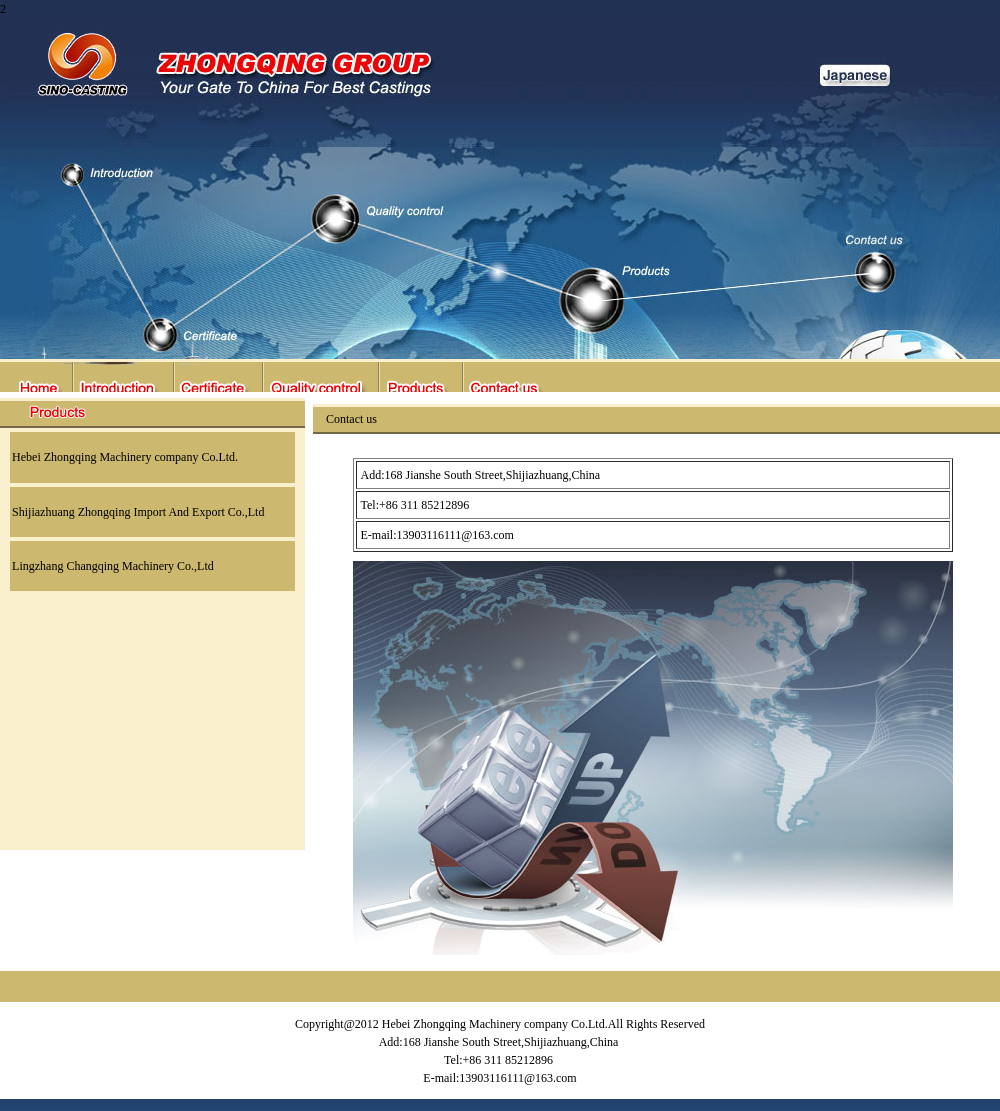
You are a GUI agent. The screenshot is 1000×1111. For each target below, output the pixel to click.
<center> (500, 196)
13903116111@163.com (455, 535)
